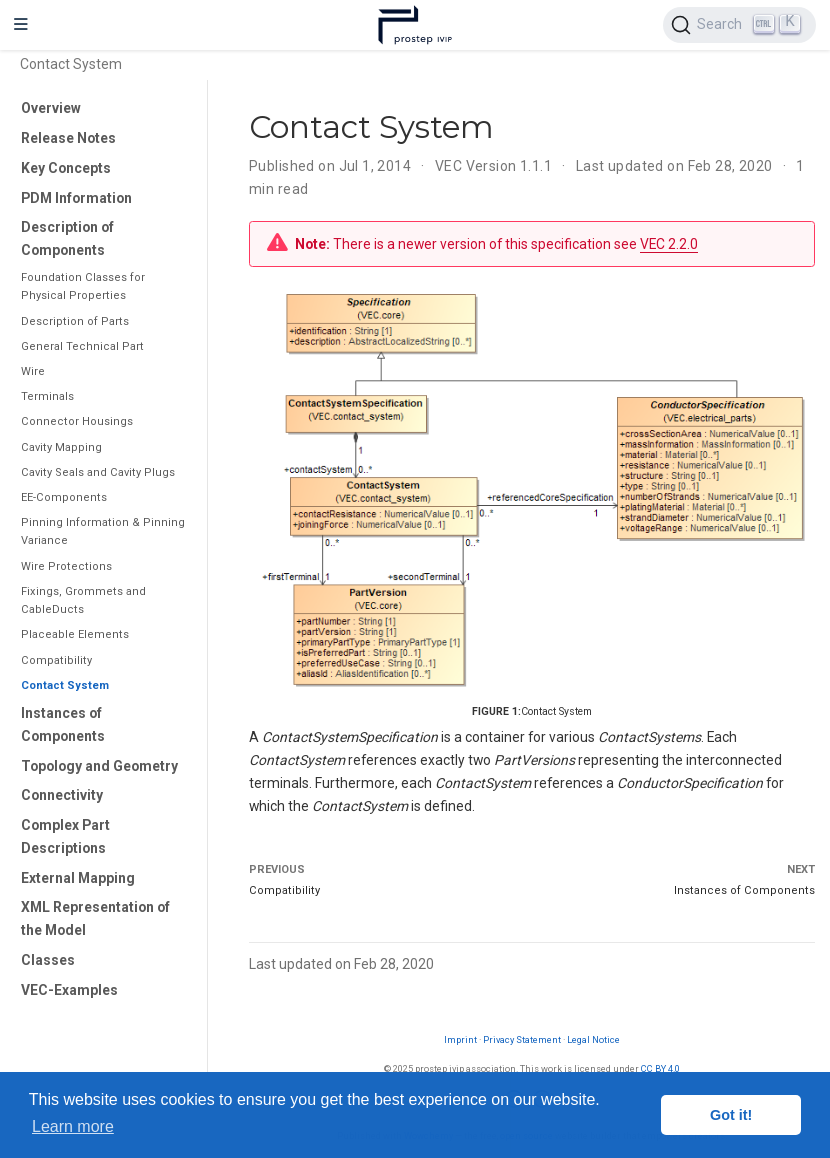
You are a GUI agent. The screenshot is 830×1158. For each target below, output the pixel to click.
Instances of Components (63, 724)
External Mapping (78, 878)
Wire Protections (66, 566)
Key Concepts (66, 168)
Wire (33, 371)
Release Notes (68, 138)
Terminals (47, 396)
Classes (48, 960)
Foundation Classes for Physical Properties (83, 286)
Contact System (65, 685)
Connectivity (62, 795)
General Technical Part (82, 346)
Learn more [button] (73, 1126)
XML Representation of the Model (95, 918)
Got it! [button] (731, 1115)
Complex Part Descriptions (65, 836)
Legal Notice (593, 1039)
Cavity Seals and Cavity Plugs (98, 472)
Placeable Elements (75, 634)
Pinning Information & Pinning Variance (103, 531)
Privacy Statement (522, 1039)
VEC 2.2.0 (669, 244)
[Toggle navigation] (21, 25)
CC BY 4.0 (660, 1068)
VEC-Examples (69, 990)
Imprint (460, 1039)
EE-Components (64, 497)
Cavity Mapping (61, 447)
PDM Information (76, 198)
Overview (51, 108)
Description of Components (67, 238)
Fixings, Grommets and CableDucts (83, 600)
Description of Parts (75, 321)
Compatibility (56, 660)
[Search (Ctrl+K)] (739, 25)
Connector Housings (77, 421)
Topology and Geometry (99, 766)
